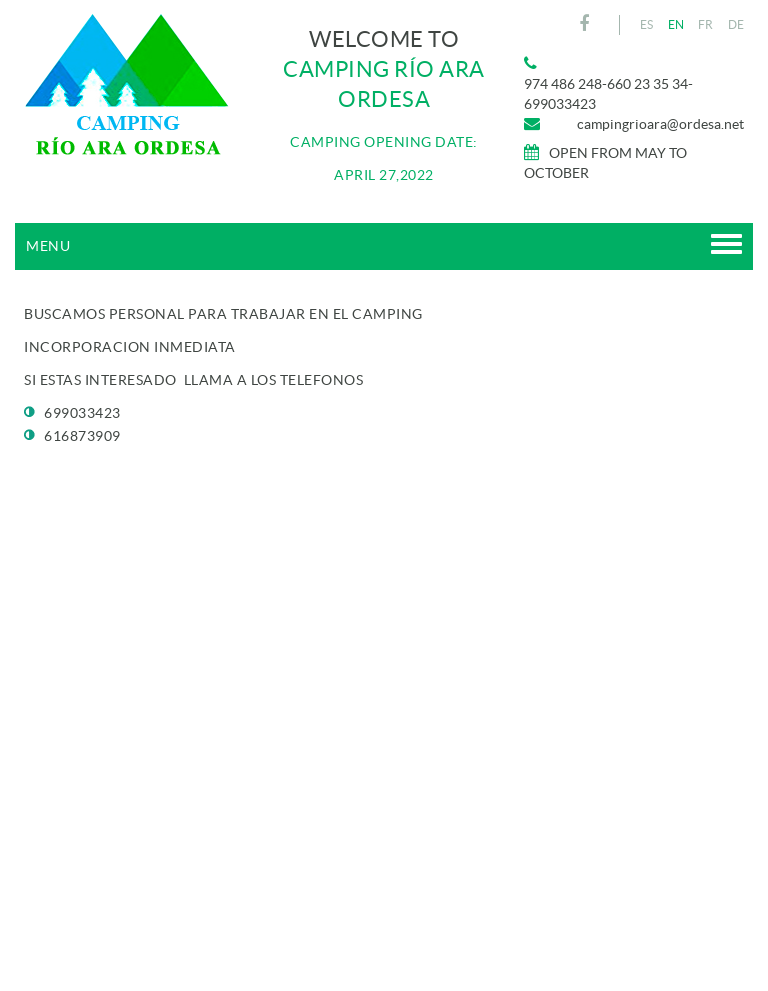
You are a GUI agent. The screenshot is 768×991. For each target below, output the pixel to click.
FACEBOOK (587, 24)
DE (736, 24)
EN (676, 24)
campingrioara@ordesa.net (660, 124)
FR (706, 24)
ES (647, 24)
